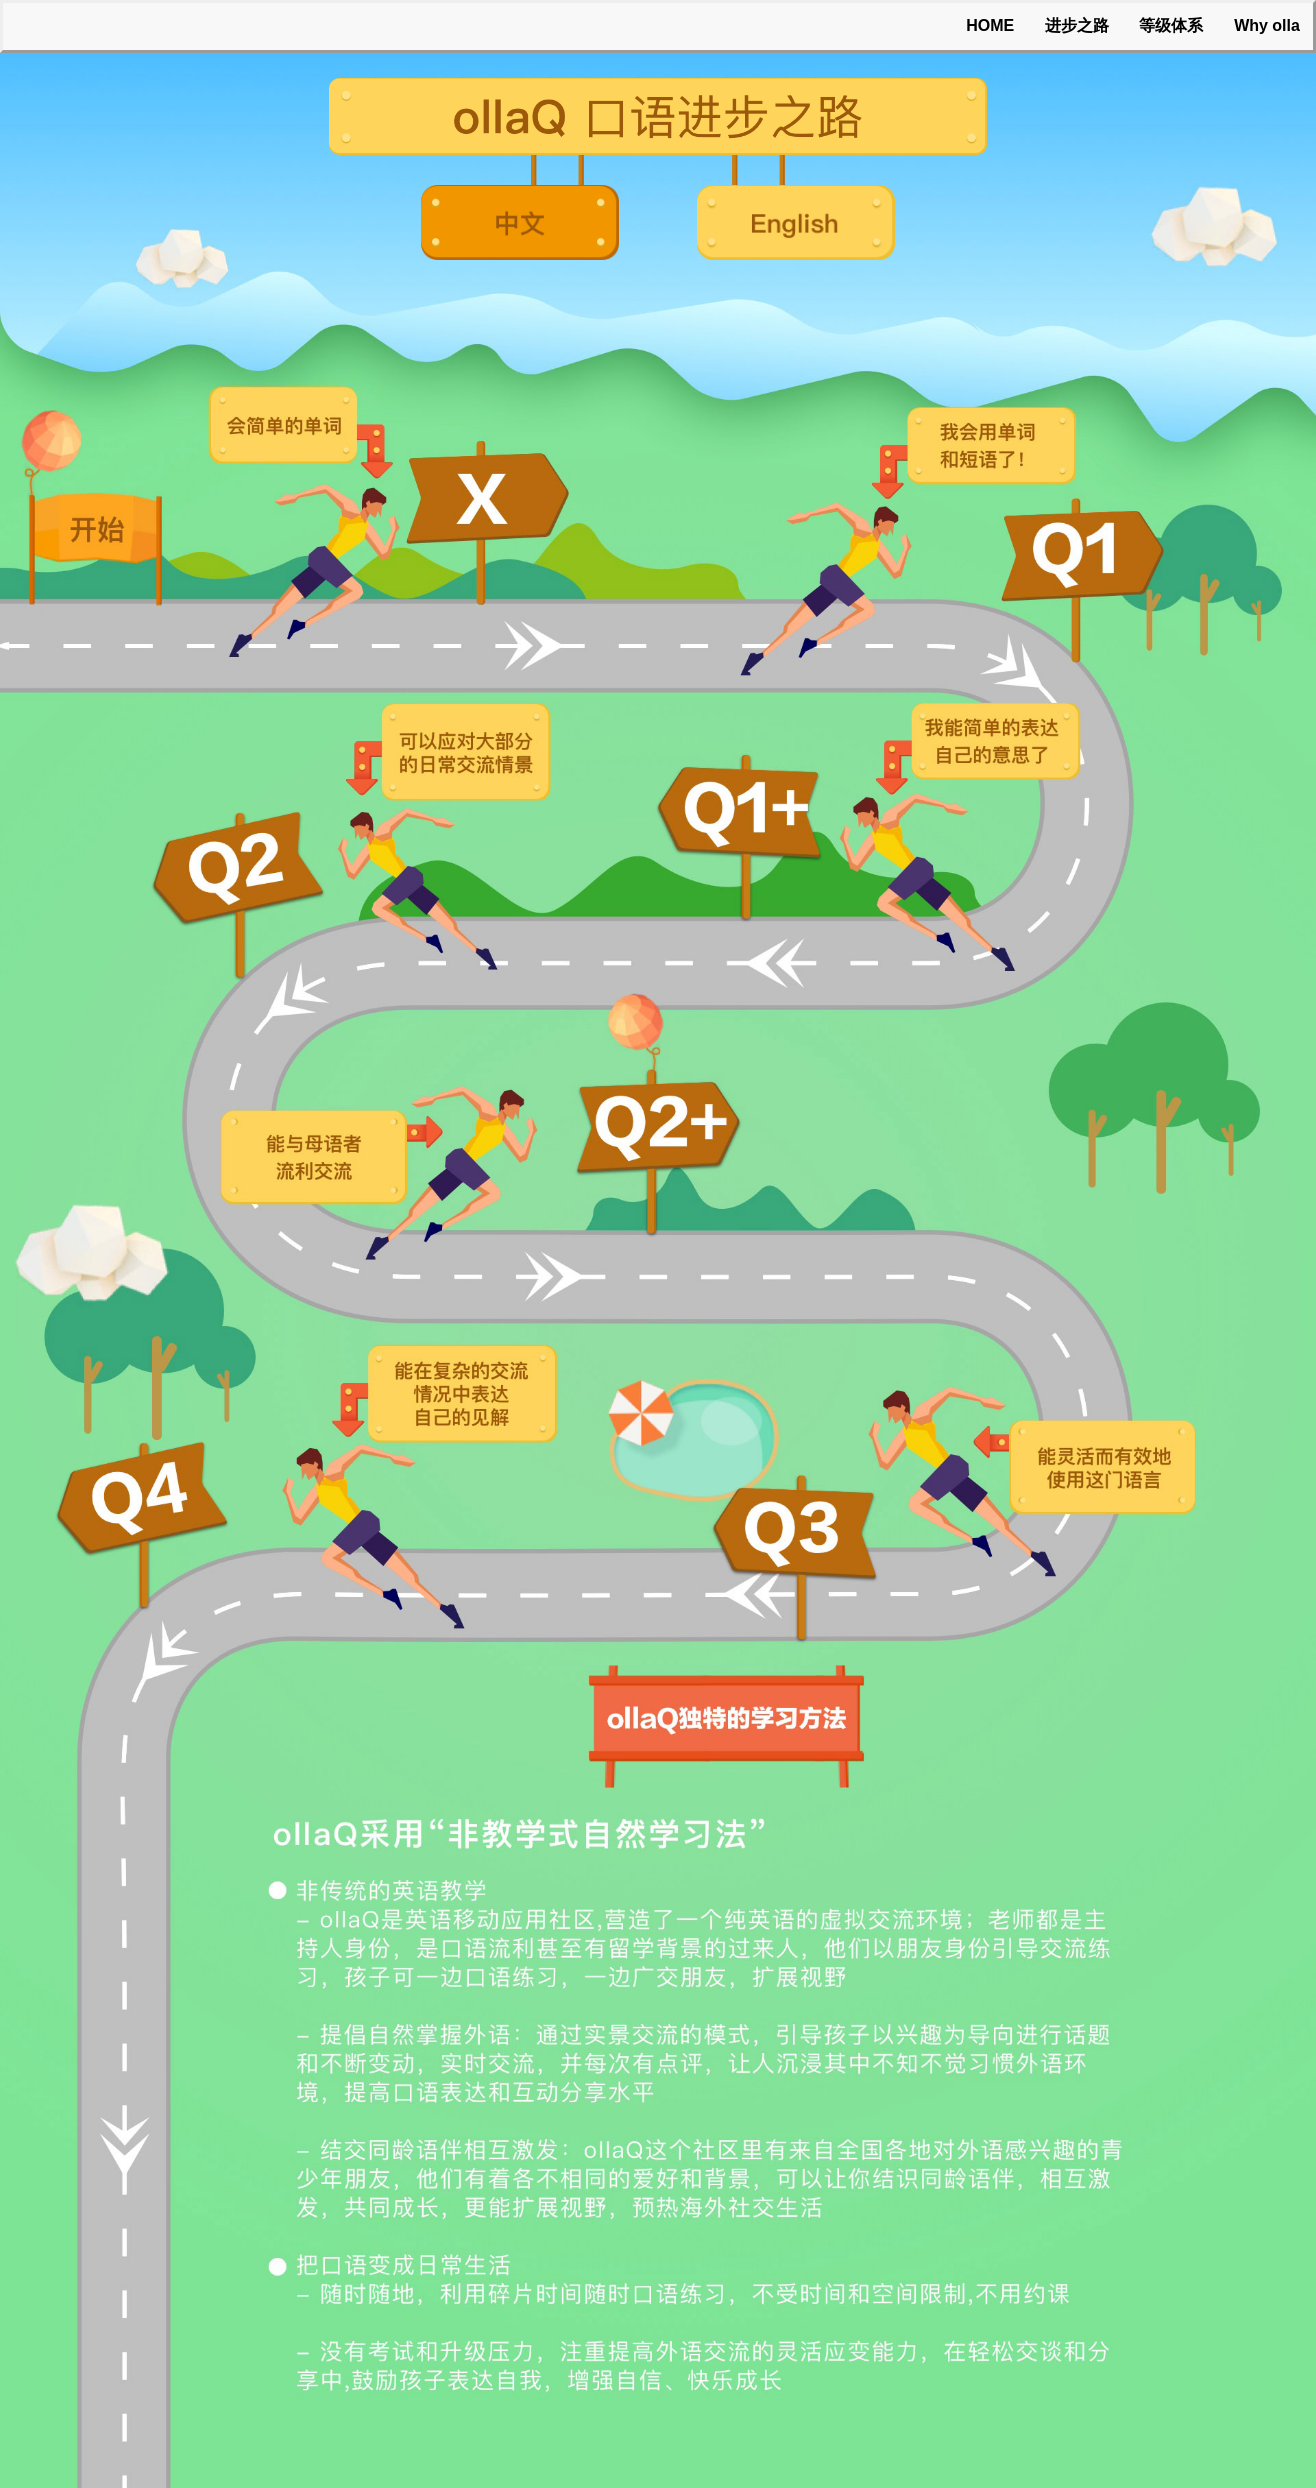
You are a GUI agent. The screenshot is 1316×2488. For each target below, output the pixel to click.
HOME (990, 25)
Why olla (1267, 25)
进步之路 (1077, 25)
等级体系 (1171, 25)
